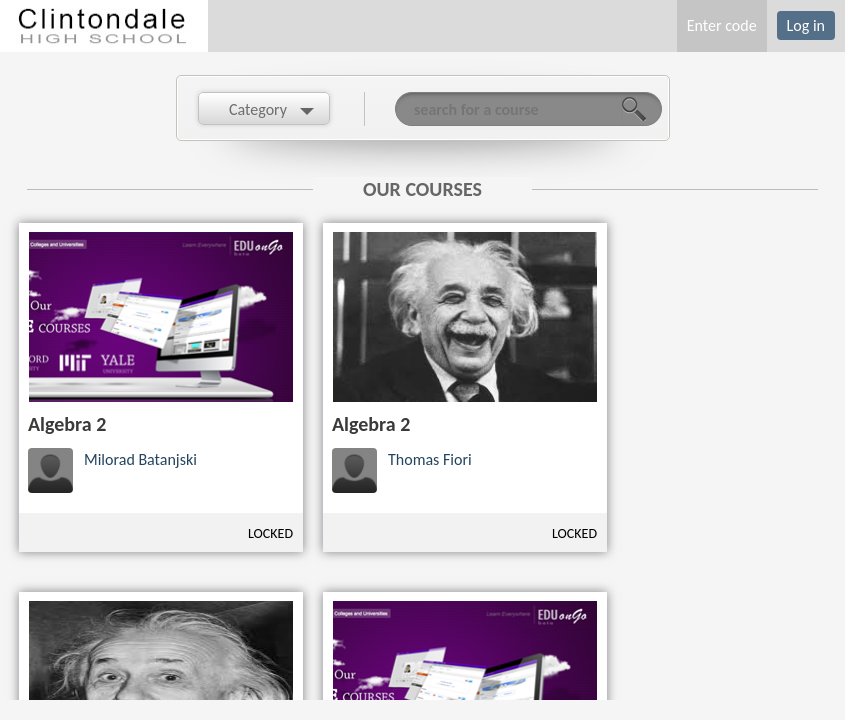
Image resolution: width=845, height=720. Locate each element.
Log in (806, 25)
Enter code (722, 25)
